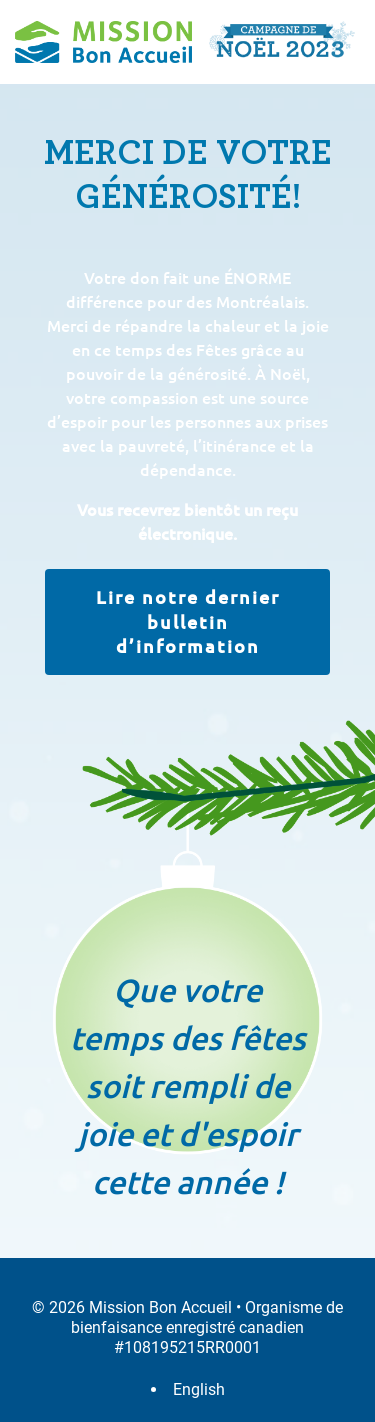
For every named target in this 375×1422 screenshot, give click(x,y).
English (199, 1389)
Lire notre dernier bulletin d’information (188, 621)
